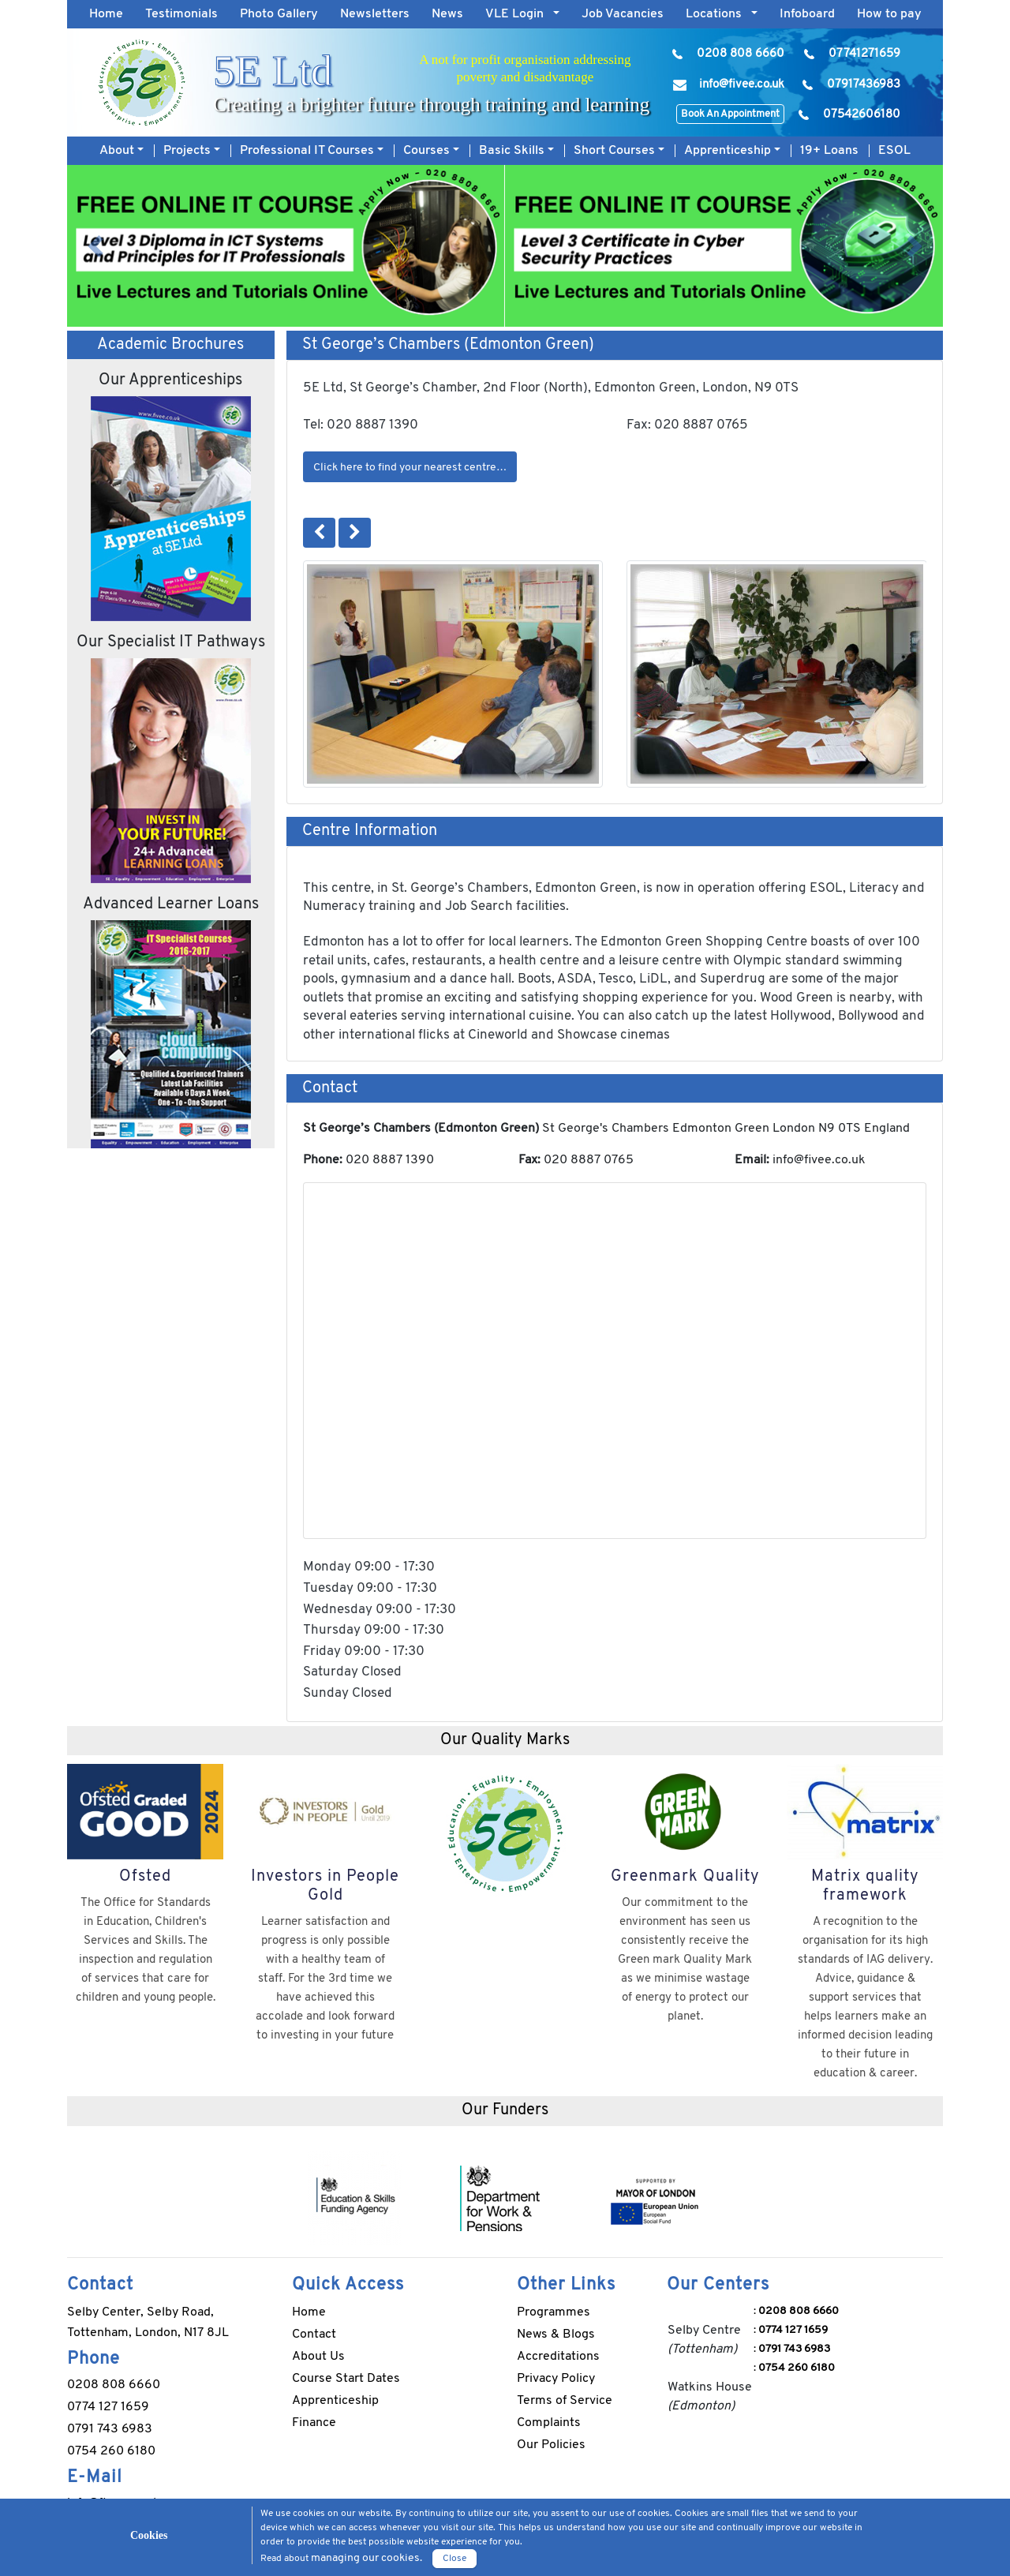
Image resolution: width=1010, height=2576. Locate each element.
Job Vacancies (623, 14)
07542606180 (861, 115)
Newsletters (375, 14)
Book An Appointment (730, 114)
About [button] (118, 150)
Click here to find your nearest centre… (410, 468)
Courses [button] (428, 150)
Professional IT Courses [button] (308, 150)
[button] (95, 246)
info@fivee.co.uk (741, 85)
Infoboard (807, 14)
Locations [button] (718, 14)
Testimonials (181, 14)
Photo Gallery (279, 14)
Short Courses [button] (616, 150)
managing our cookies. (366, 2558)
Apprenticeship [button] (729, 150)
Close (454, 2558)
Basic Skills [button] (513, 150)
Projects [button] (188, 150)
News (447, 14)
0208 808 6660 (740, 54)
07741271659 (864, 54)
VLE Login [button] (519, 14)
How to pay (889, 14)
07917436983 (863, 85)
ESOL (894, 150)
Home (111, 12)
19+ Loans (829, 150)
